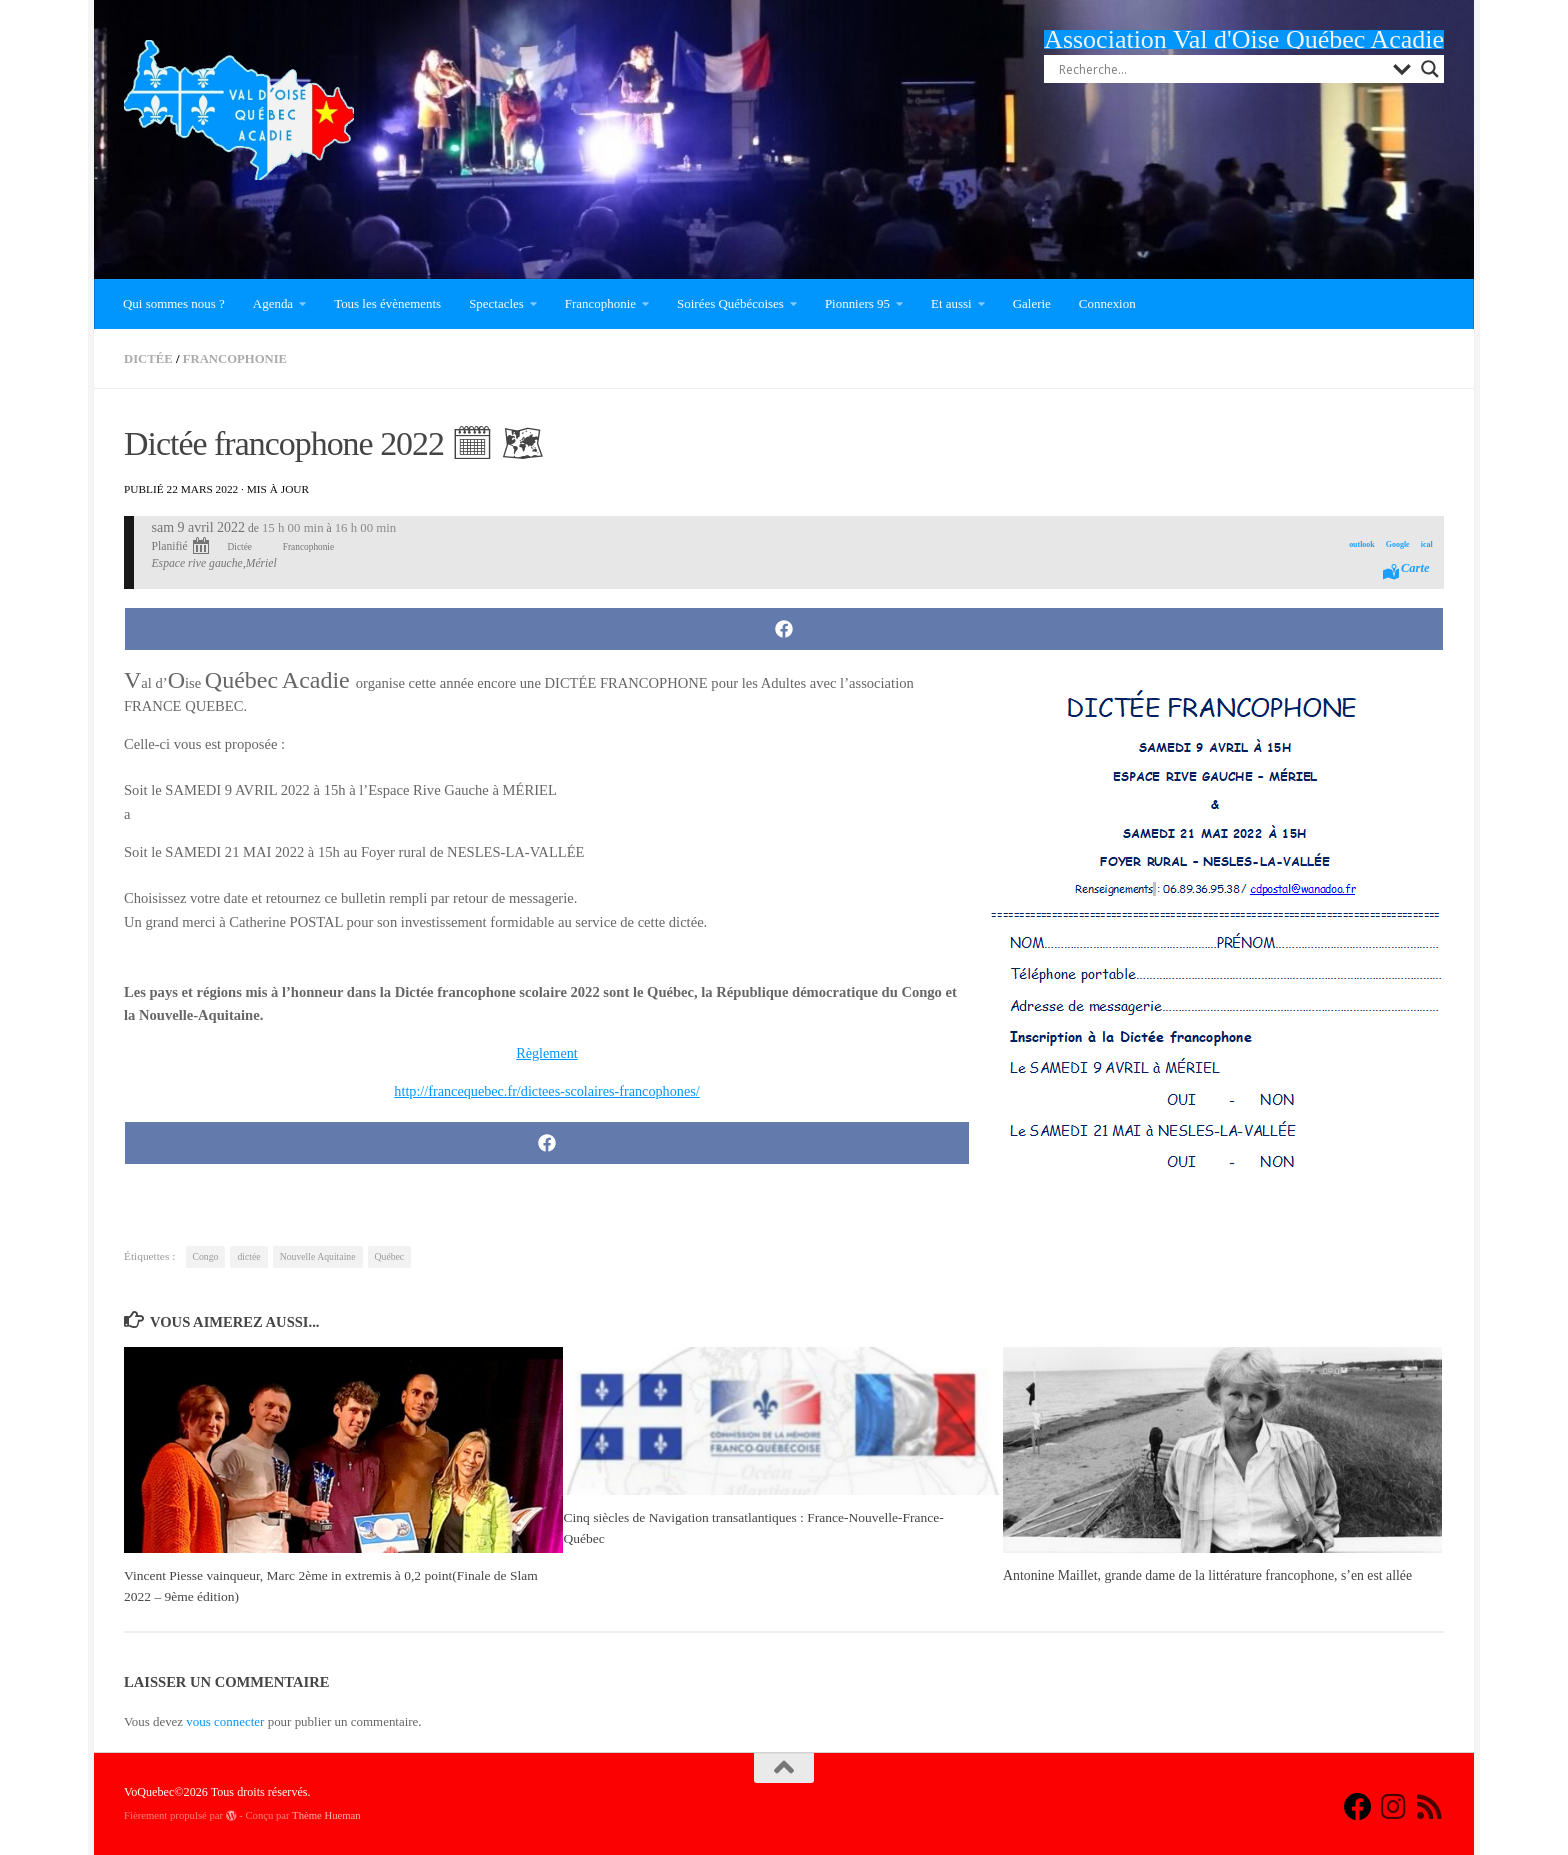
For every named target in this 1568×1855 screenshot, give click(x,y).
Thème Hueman (326, 1815)
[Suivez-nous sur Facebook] (1358, 1807)
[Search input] (1221, 69)
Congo (206, 1256)
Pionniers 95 (857, 303)
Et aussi (951, 303)
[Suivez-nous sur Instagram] (1394, 1807)
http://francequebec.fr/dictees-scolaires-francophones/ (547, 1091)
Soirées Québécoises (730, 303)
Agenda (273, 303)
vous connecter (225, 1721)
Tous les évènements (387, 303)
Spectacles (496, 303)
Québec (390, 1256)
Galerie (1032, 303)
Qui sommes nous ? (174, 303)
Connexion (1107, 303)
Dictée (149, 358)
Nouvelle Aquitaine (318, 1256)
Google (1396, 544)
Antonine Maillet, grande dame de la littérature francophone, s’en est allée (1207, 1575)
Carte (1414, 568)
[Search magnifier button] (1430, 69)
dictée (248, 1256)
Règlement (546, 1053)
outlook (1360, 544)
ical (1426, 544)
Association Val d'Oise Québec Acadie (1244, 39)
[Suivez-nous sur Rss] (1430, 1807)
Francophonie (600, 303)
